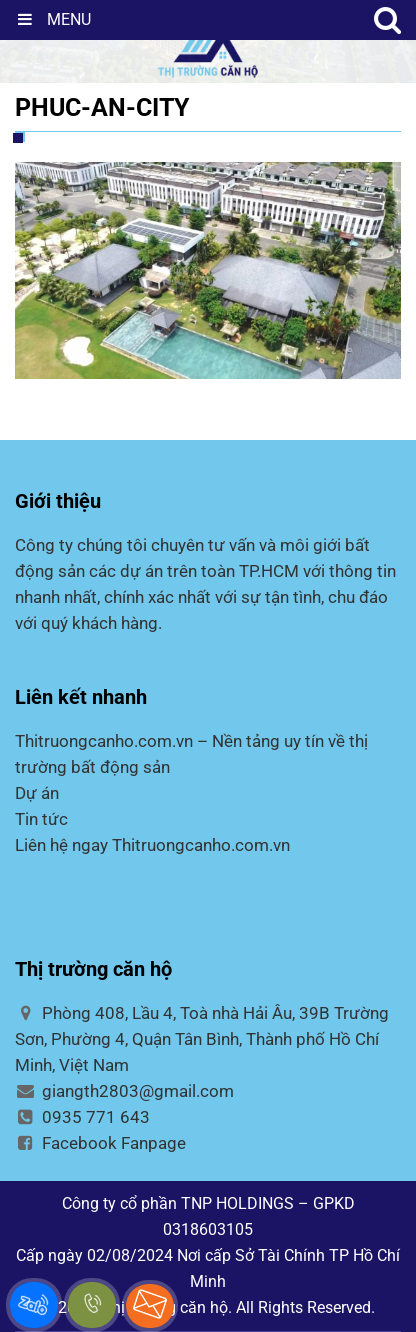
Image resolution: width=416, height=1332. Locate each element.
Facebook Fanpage (100, 1143)
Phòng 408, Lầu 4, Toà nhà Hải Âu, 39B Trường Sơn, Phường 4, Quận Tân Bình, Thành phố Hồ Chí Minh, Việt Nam (202, 1039)
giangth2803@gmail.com (124, 1091)
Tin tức (41, 819)
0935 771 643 (82, 1117)
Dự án (37, 793)
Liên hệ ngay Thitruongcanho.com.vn (152, 845)
